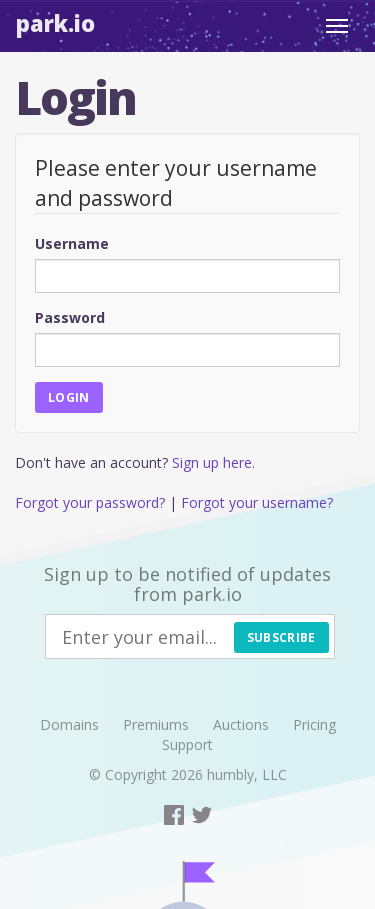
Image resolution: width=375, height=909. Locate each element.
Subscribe (281, 637)
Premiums (156, 724)
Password (70, 317)
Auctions (241, 724)
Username (72, 243)
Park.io (55, 23)
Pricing (314, 724)
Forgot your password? (90, 502)
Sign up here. (213, 462)
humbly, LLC (247, 774)
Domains (69, 724)
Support (187, 744)
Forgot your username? (257, 502)
